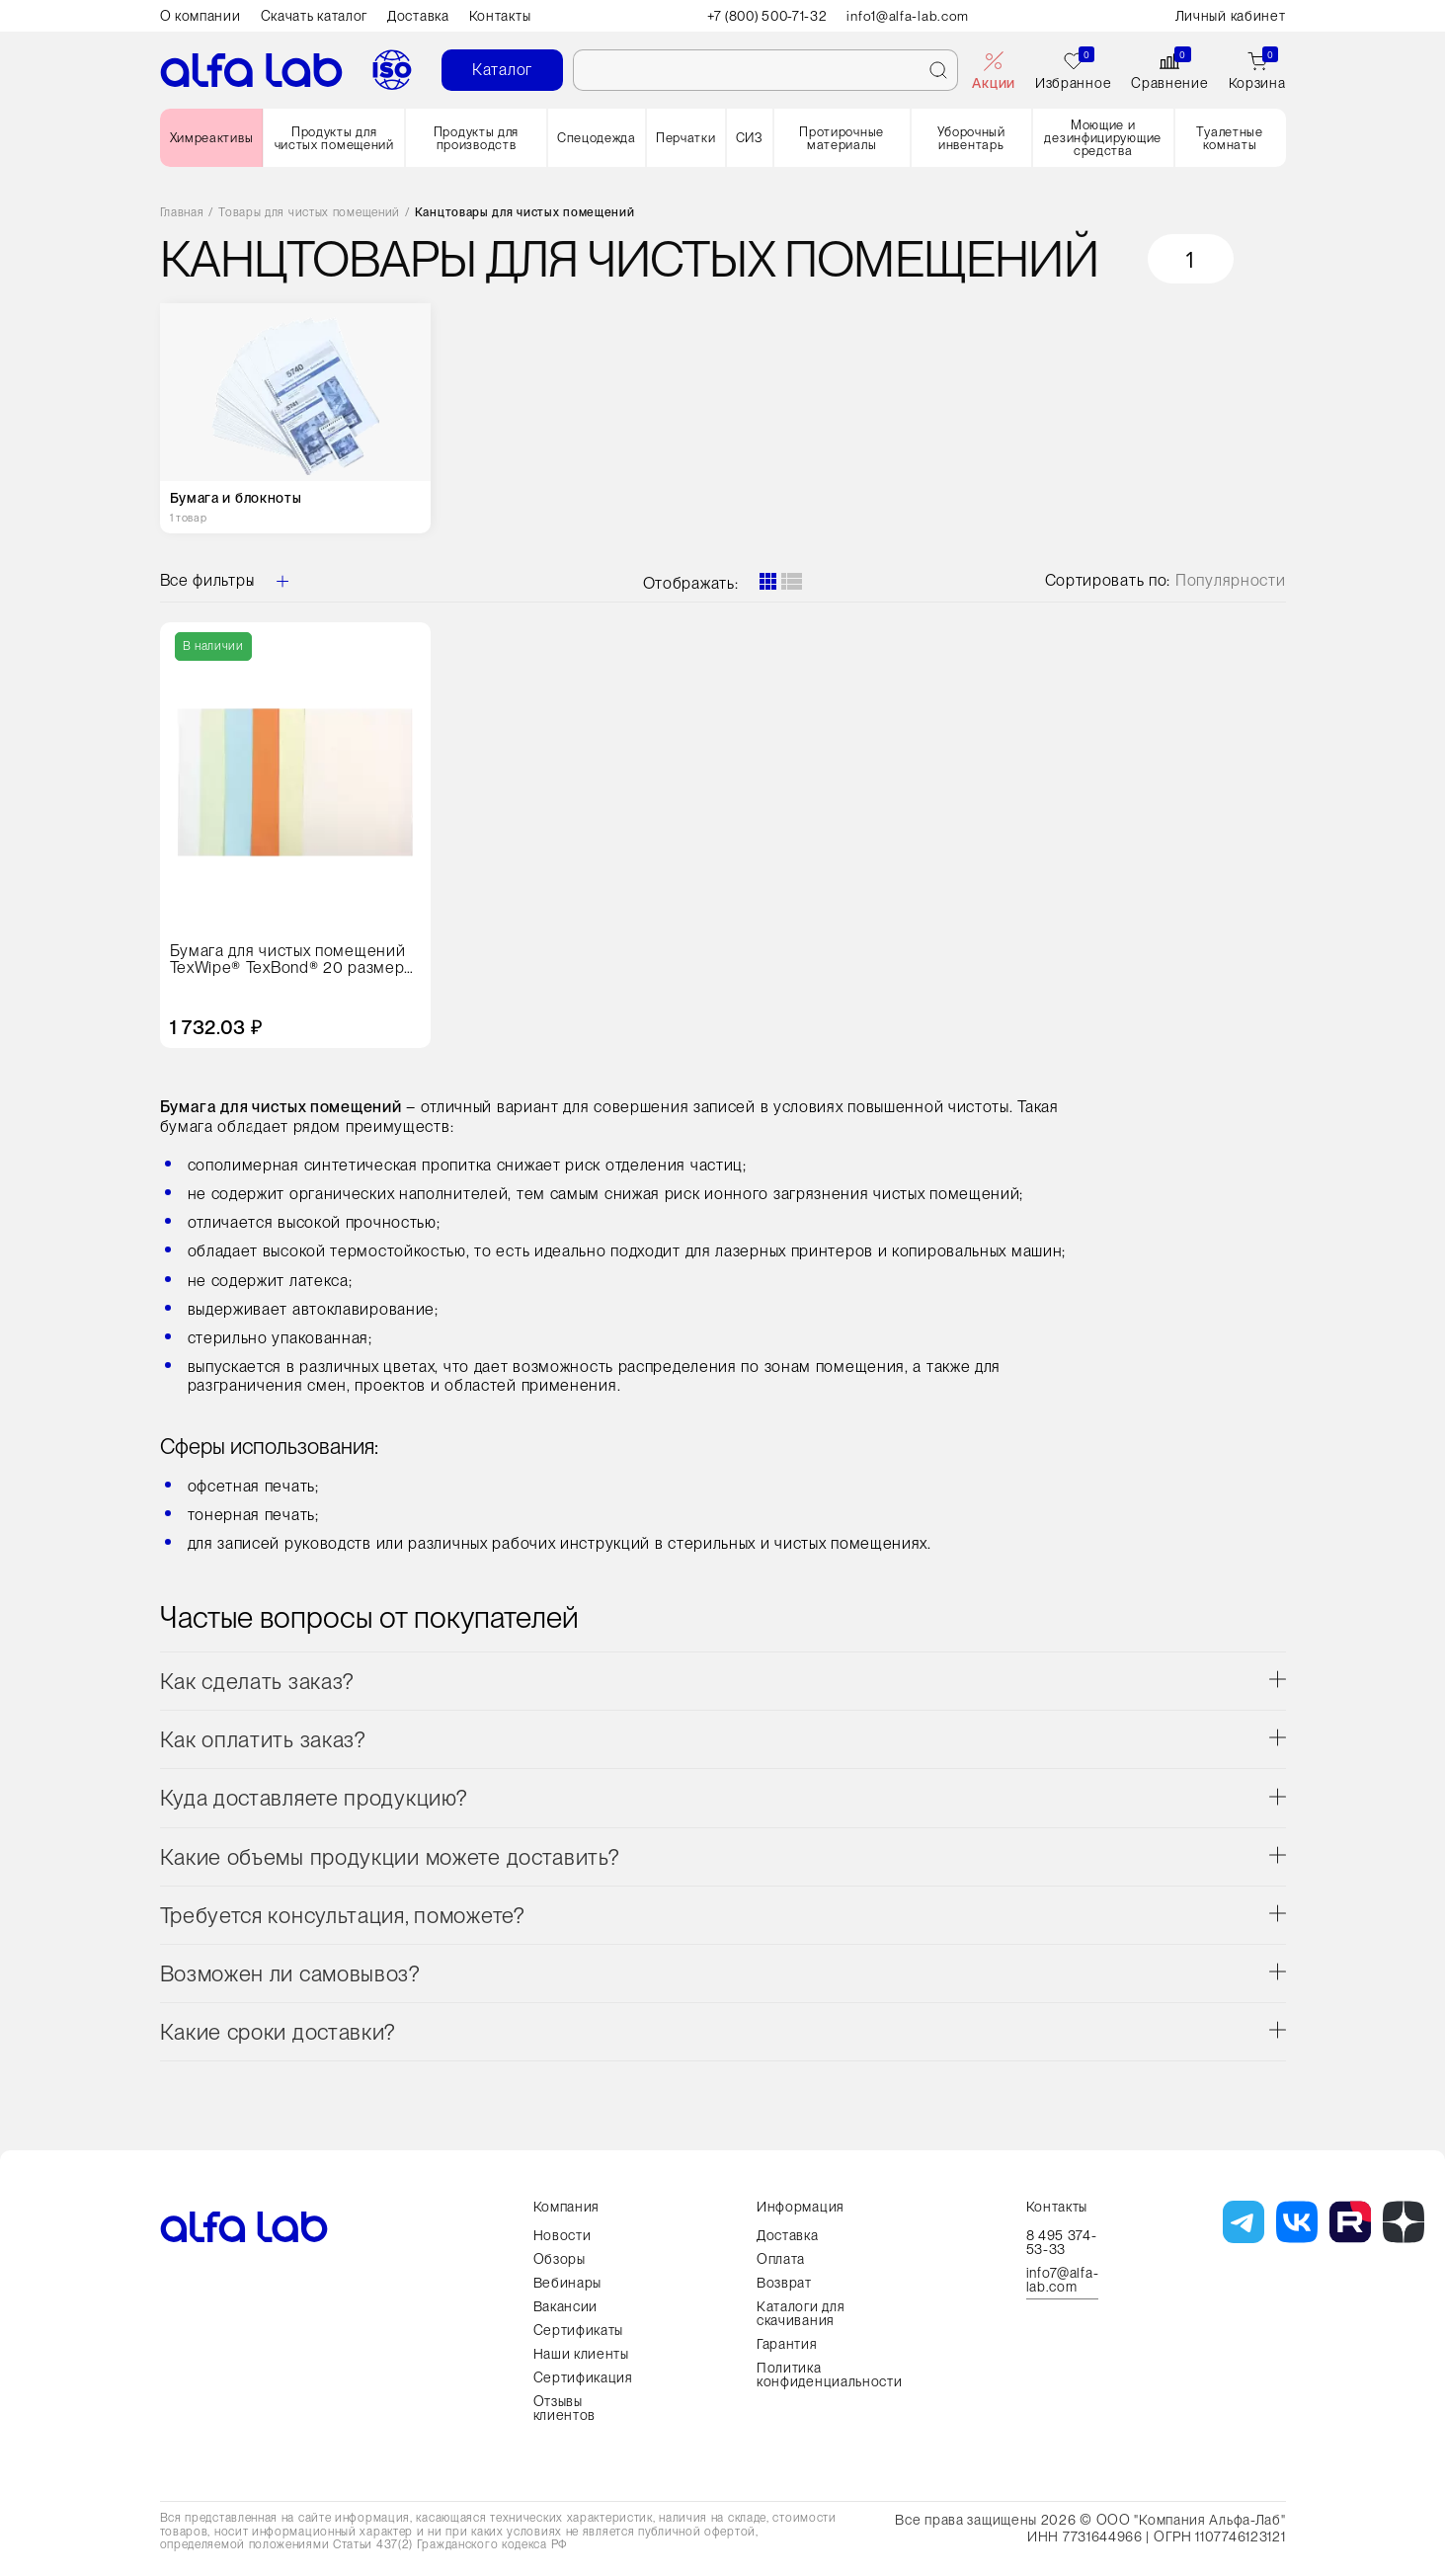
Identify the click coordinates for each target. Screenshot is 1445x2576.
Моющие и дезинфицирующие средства (1103, 138)
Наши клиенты (581, 2354)
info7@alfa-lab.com (1062, 2280)
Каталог (502, 69)
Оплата (781, 2259)
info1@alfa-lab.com (911, 16)
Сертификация (583, 2377)
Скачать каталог (314, 16)
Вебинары (567, 2283)
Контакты (500, 16)
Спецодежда (596, 137)
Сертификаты (578, 2330)
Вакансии (566, 2306)
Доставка (418, 16)
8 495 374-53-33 (1061, 2242)
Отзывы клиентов (565, 2408)
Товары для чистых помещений (309, 212)
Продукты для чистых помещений (334, 138)
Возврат (784, 2283)
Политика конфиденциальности (830, 2374)
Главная (182, 212)
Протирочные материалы (841, 138)
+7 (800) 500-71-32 (767, 16)
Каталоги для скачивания (800, 2313)
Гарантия (787, 2344)
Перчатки (686, 137)
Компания (567, 2207)
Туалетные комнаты (1229, 138)
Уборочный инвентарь (971, 138)
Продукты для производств (476, 138)
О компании (200, 16)
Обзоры (559, 2259)
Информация (800, 2207)
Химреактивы (212, 137)
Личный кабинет (1230, 16)
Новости (562, 2235)
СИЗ (749, 137)
